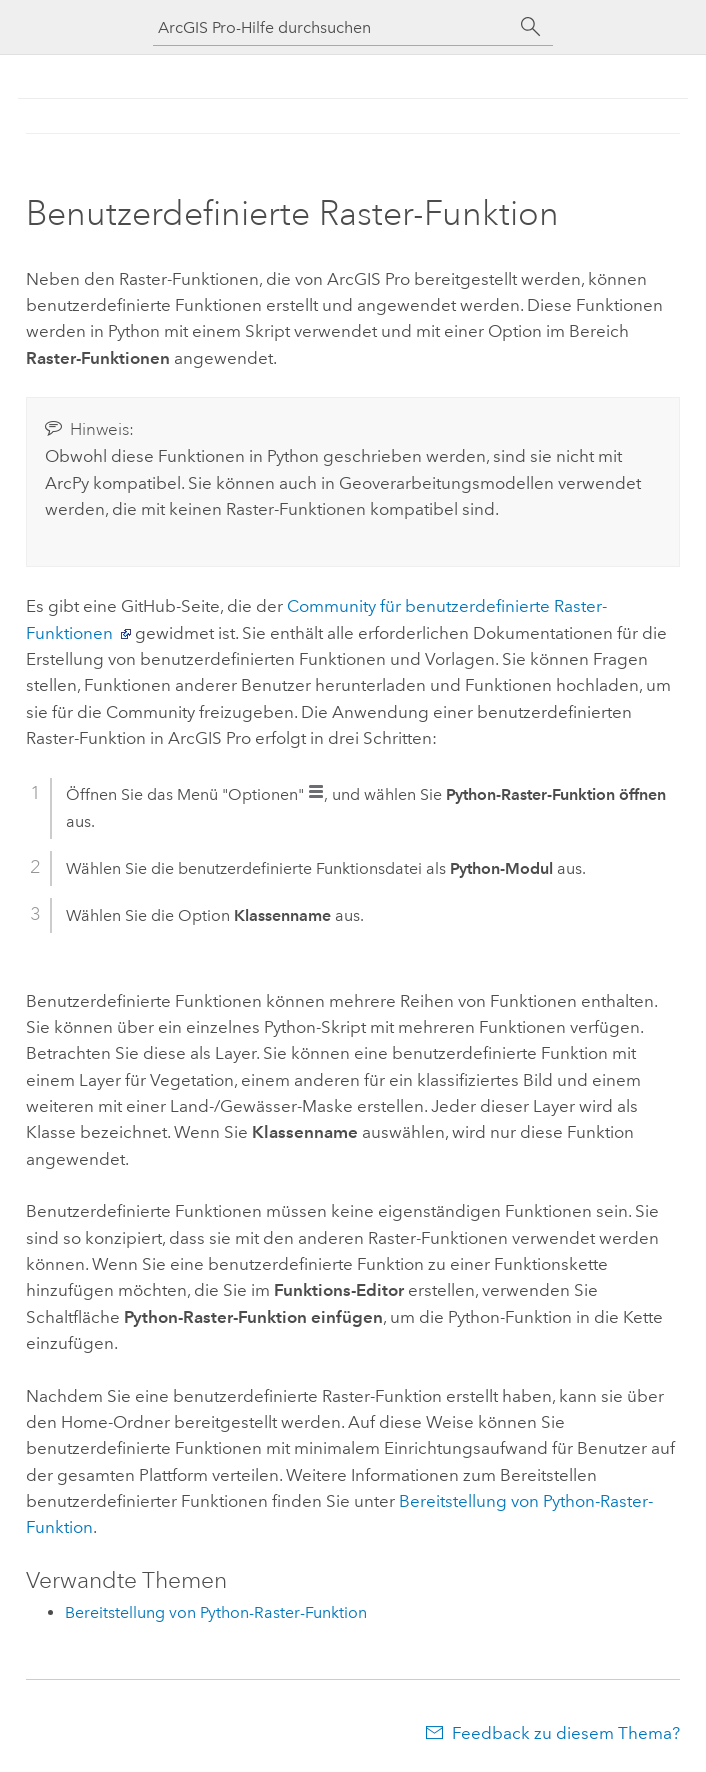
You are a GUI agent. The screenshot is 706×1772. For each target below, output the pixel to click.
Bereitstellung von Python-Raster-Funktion (216, 1612)
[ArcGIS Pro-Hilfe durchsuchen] (333, 27)
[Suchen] (531, 27)
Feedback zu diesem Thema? (566, 1733)
